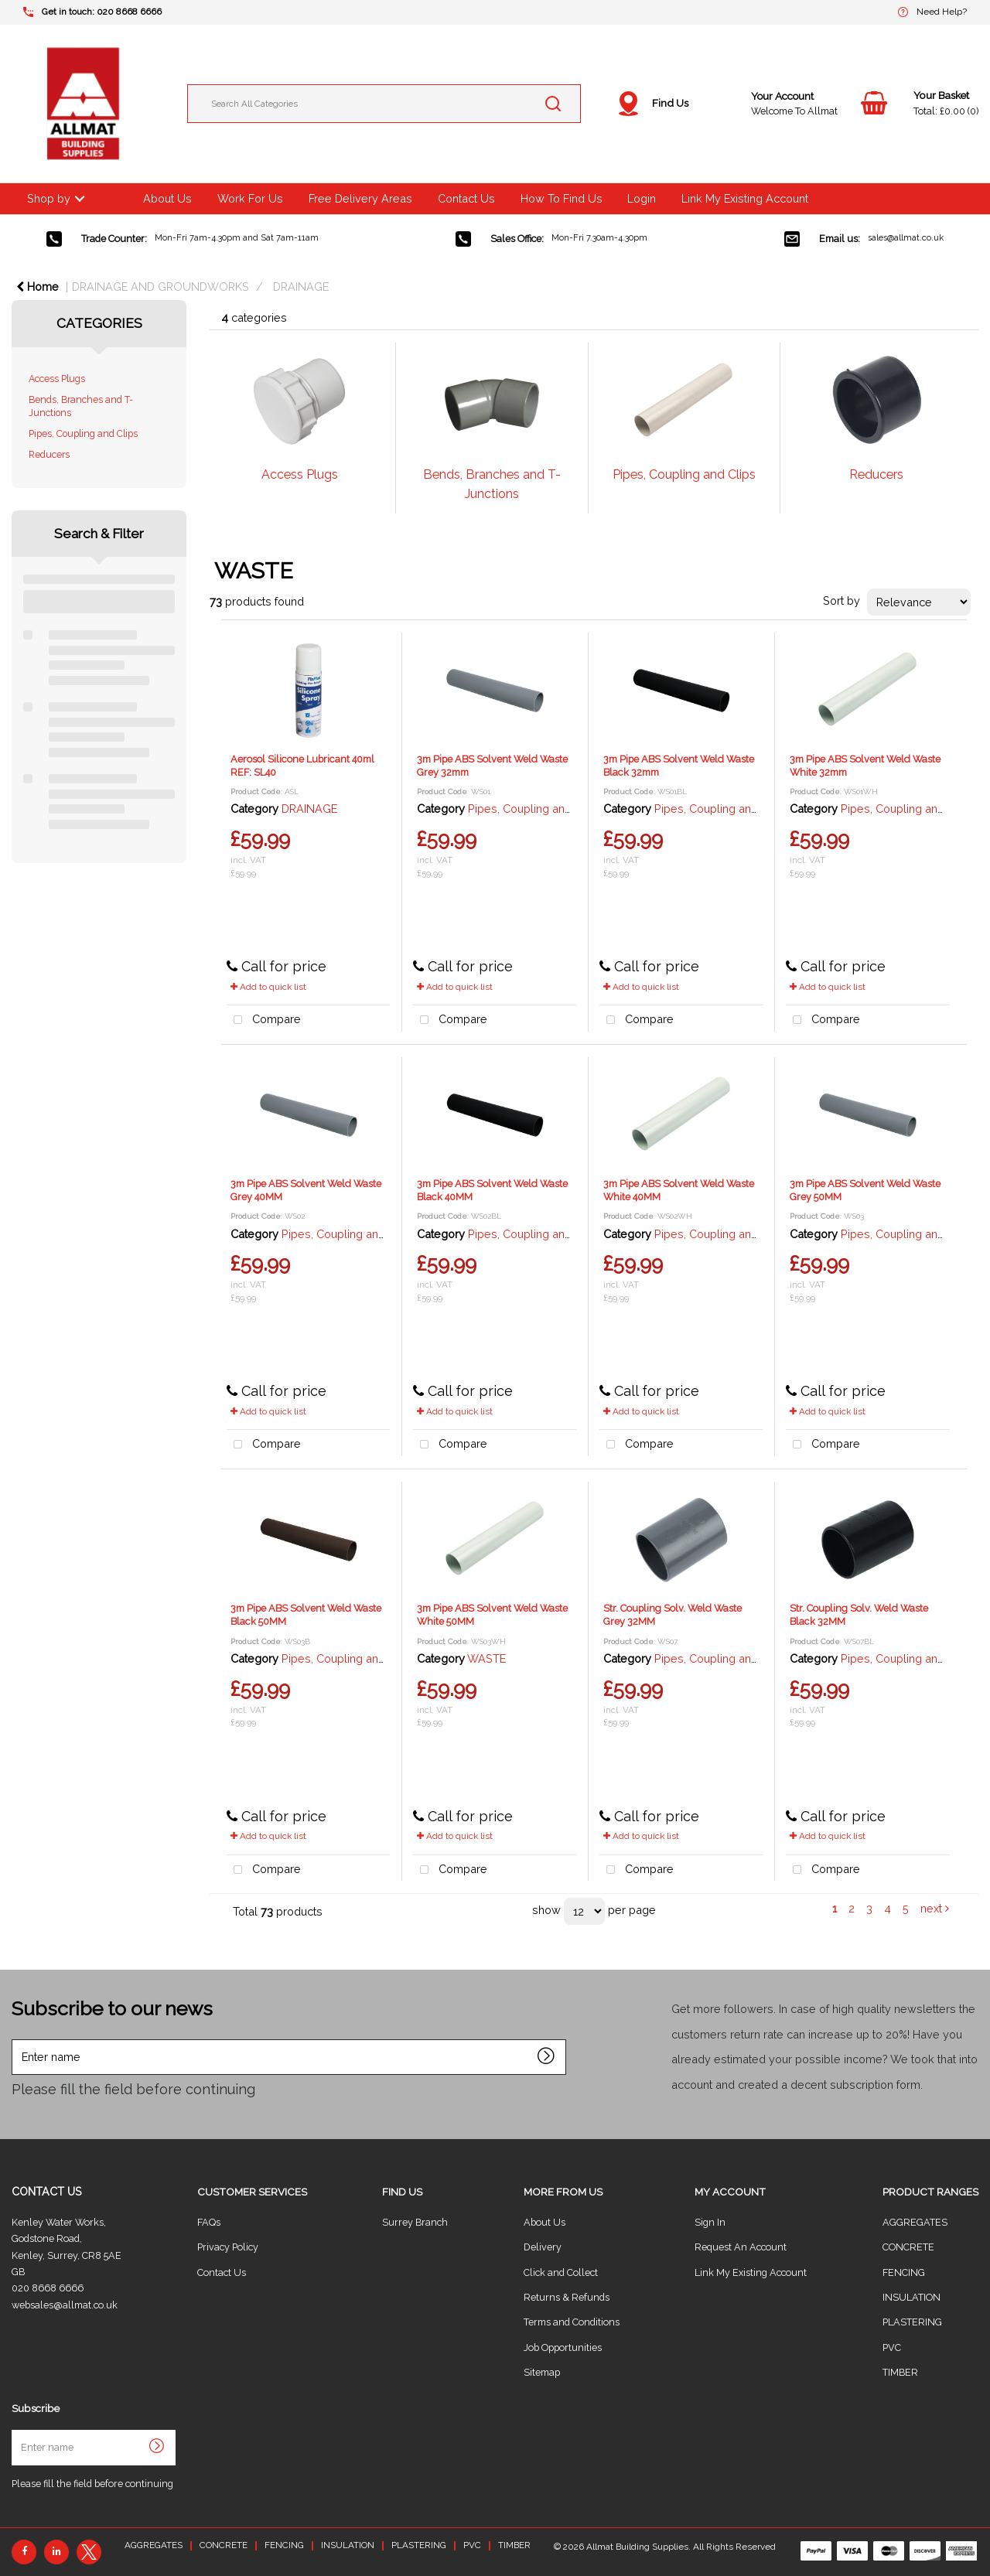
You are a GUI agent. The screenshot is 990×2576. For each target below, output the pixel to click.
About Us (167, 198)
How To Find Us (562, 198)
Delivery (543, 2247)
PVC (891, 2347)
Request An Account (741, 2247)
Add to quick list (268, 986)
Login (641, 198)
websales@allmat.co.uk (65, 2305)
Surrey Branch (415, 2222)
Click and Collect (561, 2272)
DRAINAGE (301, 286)
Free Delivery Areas (360, 198)
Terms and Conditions (572, 2322)
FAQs (208, 2222)
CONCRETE (908, 2247)
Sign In (710, 2222)
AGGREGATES (914, 2222)
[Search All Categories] (384, 103)
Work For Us (250, 198)
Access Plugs (57, 378)
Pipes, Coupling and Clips (83, 433)
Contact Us (466, 198)
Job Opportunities (563, 2347)
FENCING (903, 2272)
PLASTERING (912, 2322)
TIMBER (900, 2372)
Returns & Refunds (566, 2297)
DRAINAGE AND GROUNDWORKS (160, 286)
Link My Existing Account (744, 198)
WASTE (486, 1658)
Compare (264, 1020)
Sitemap (542, 2372)
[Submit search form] (553, 103)
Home (37, 286)
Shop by (48, 198)
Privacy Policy (227, 2247)
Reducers (49, 454)
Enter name (15, 2429)
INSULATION (911, 2297)
